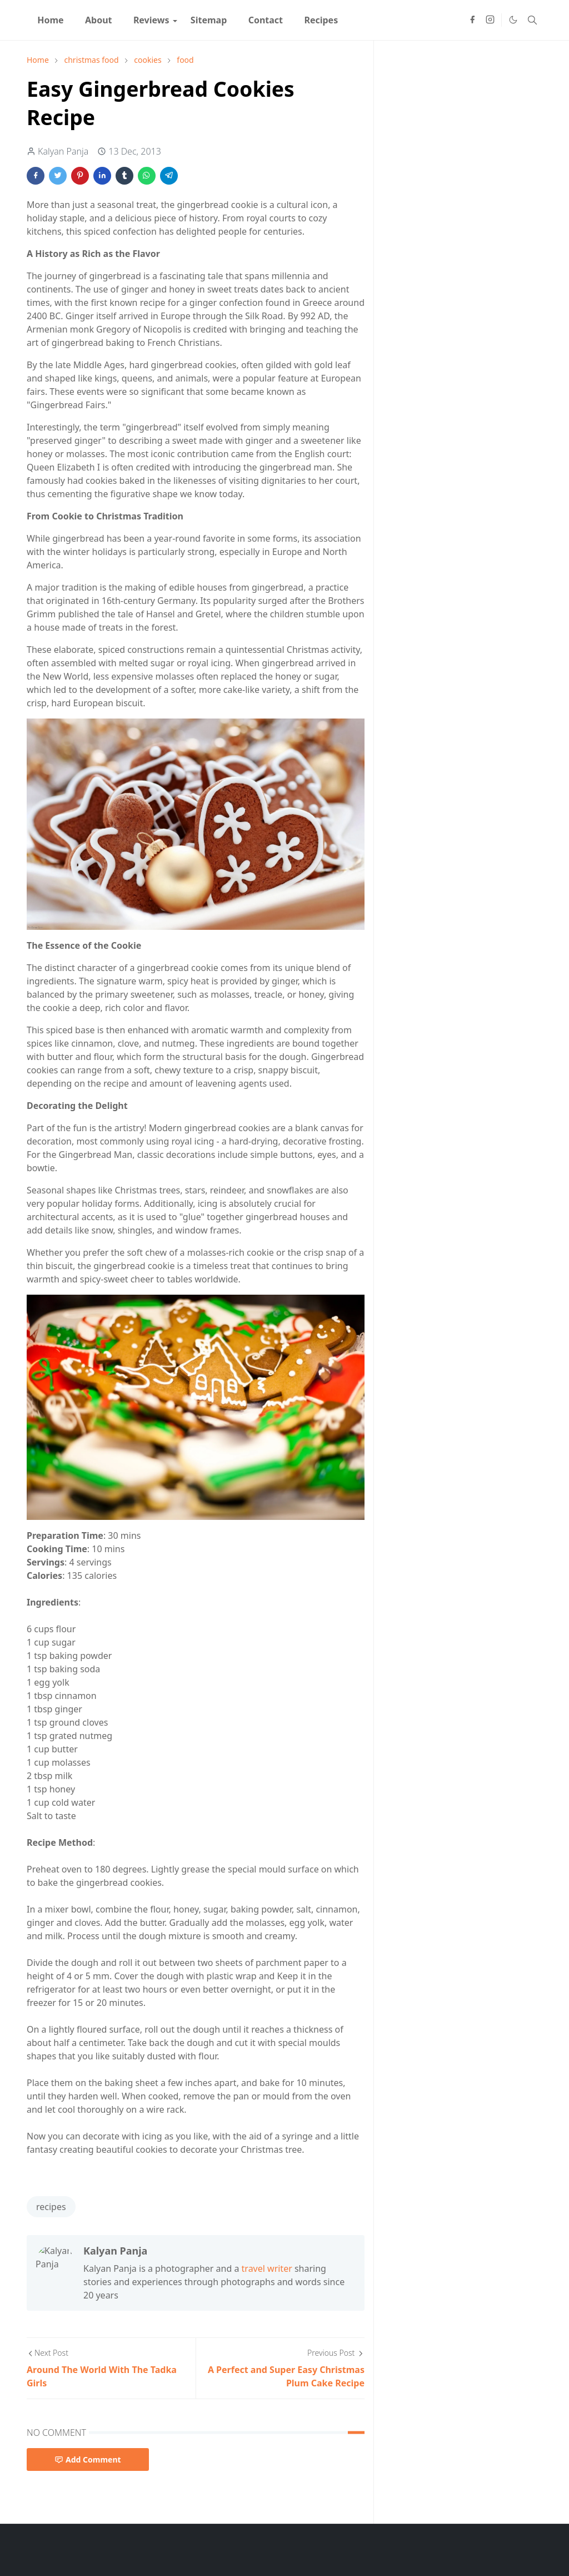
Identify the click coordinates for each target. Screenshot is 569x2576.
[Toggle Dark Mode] (513, 20)
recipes (51, 2207)
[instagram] (490, 20)
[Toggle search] (532, 20)
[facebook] (472, 20)
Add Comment (87, 2459)
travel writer (267, 2268)
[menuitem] (50, 20)
